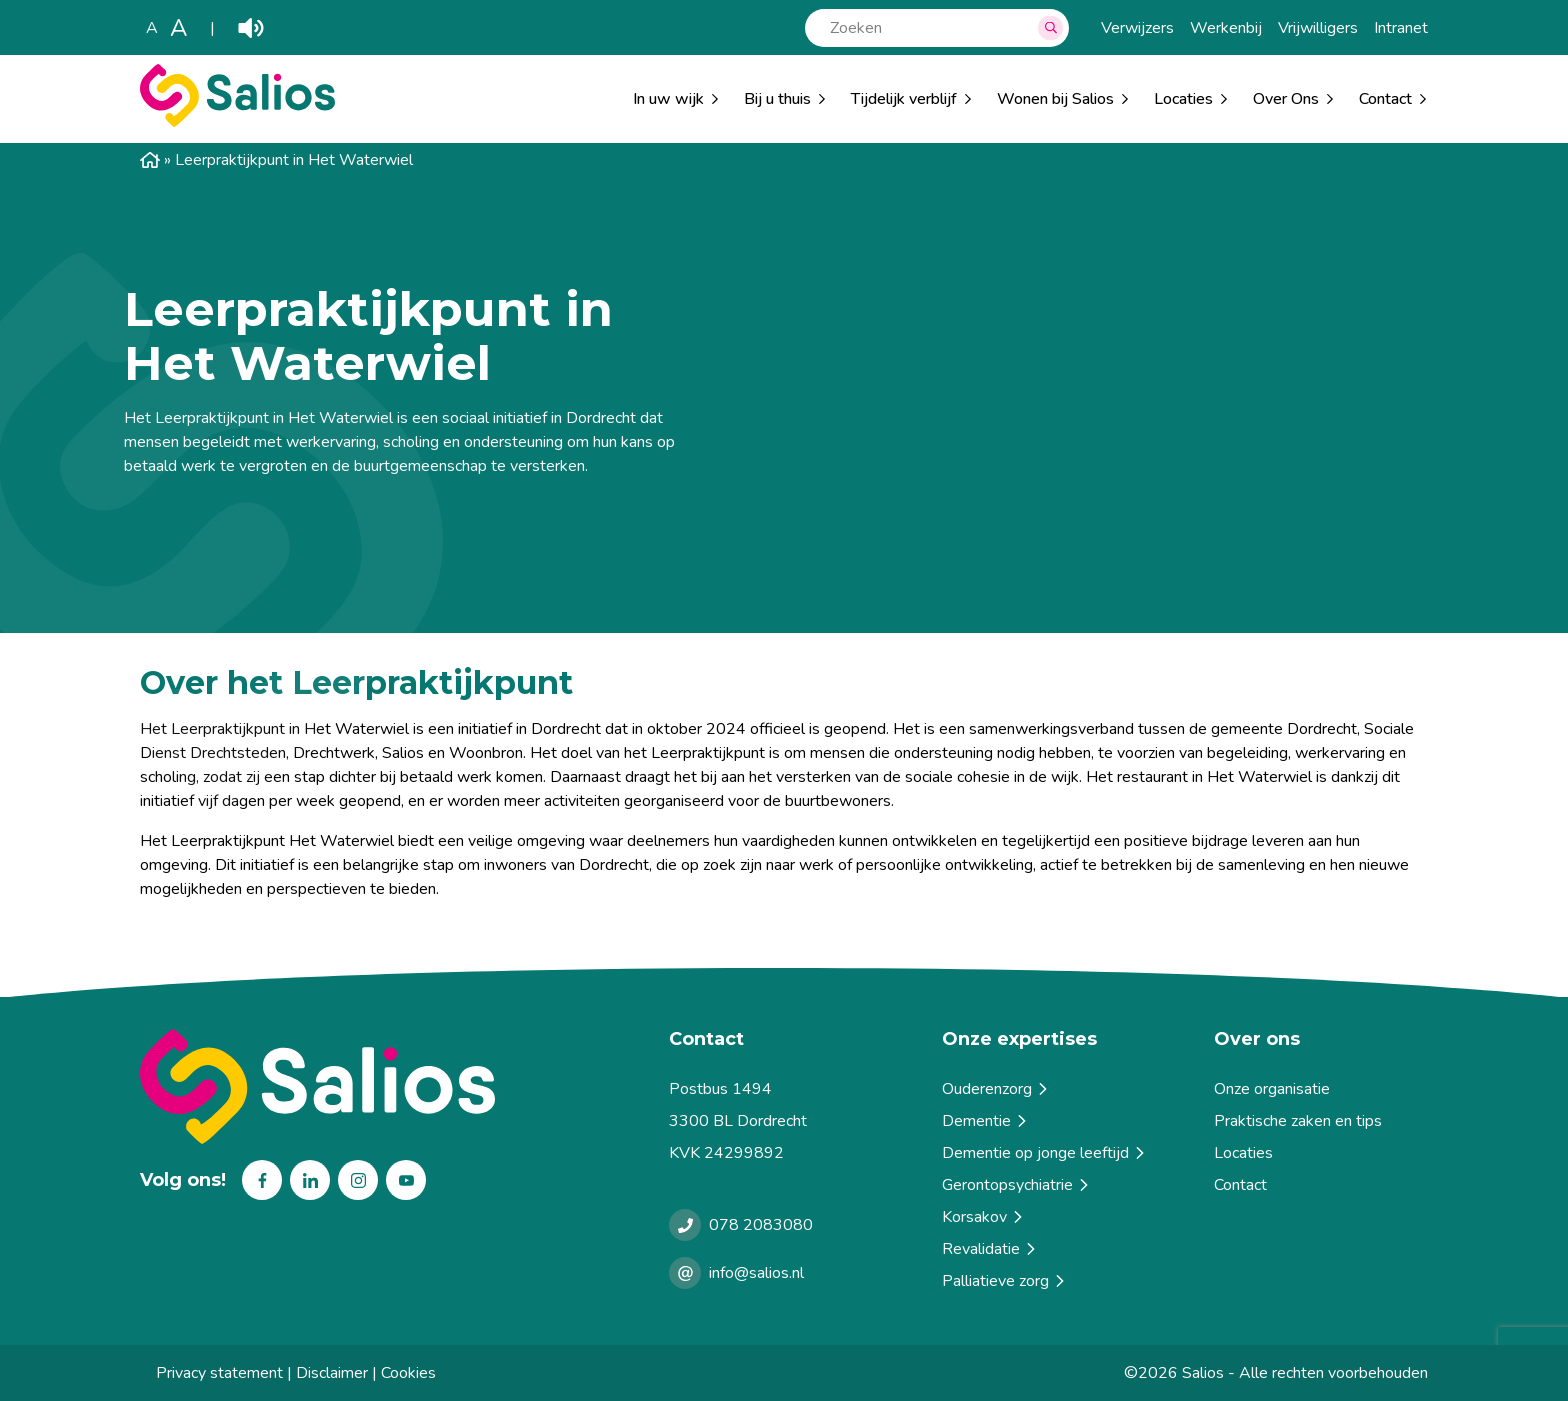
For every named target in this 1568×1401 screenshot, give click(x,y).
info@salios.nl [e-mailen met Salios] (756, 1273)
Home (150, 160)
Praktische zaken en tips (1298, 1121)
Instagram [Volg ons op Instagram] (358, 1180)
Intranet (1401, 28)
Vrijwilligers (1318, 28)
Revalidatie (990, 1249)
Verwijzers (1137, 28)
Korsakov (984, 1217)
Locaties (1183, 99)
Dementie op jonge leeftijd (1045, 1153)
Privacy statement (219, 1373)
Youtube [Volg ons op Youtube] (406, 1180)
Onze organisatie (1272, 1089)
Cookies (408, 1373)
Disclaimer (332, 1373)
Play (251, 28)
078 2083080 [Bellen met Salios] (761, 1225)
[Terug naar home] (396, 1086)
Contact (1240, 1185)
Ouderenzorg (996, 1089)
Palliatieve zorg (1005, 1281)
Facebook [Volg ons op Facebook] (262, 1180)
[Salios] (237, 122)
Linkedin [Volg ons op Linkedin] (310, 1180)
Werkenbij (1226, 28)
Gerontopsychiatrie (1017, 1185)
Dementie (986, 1121)
